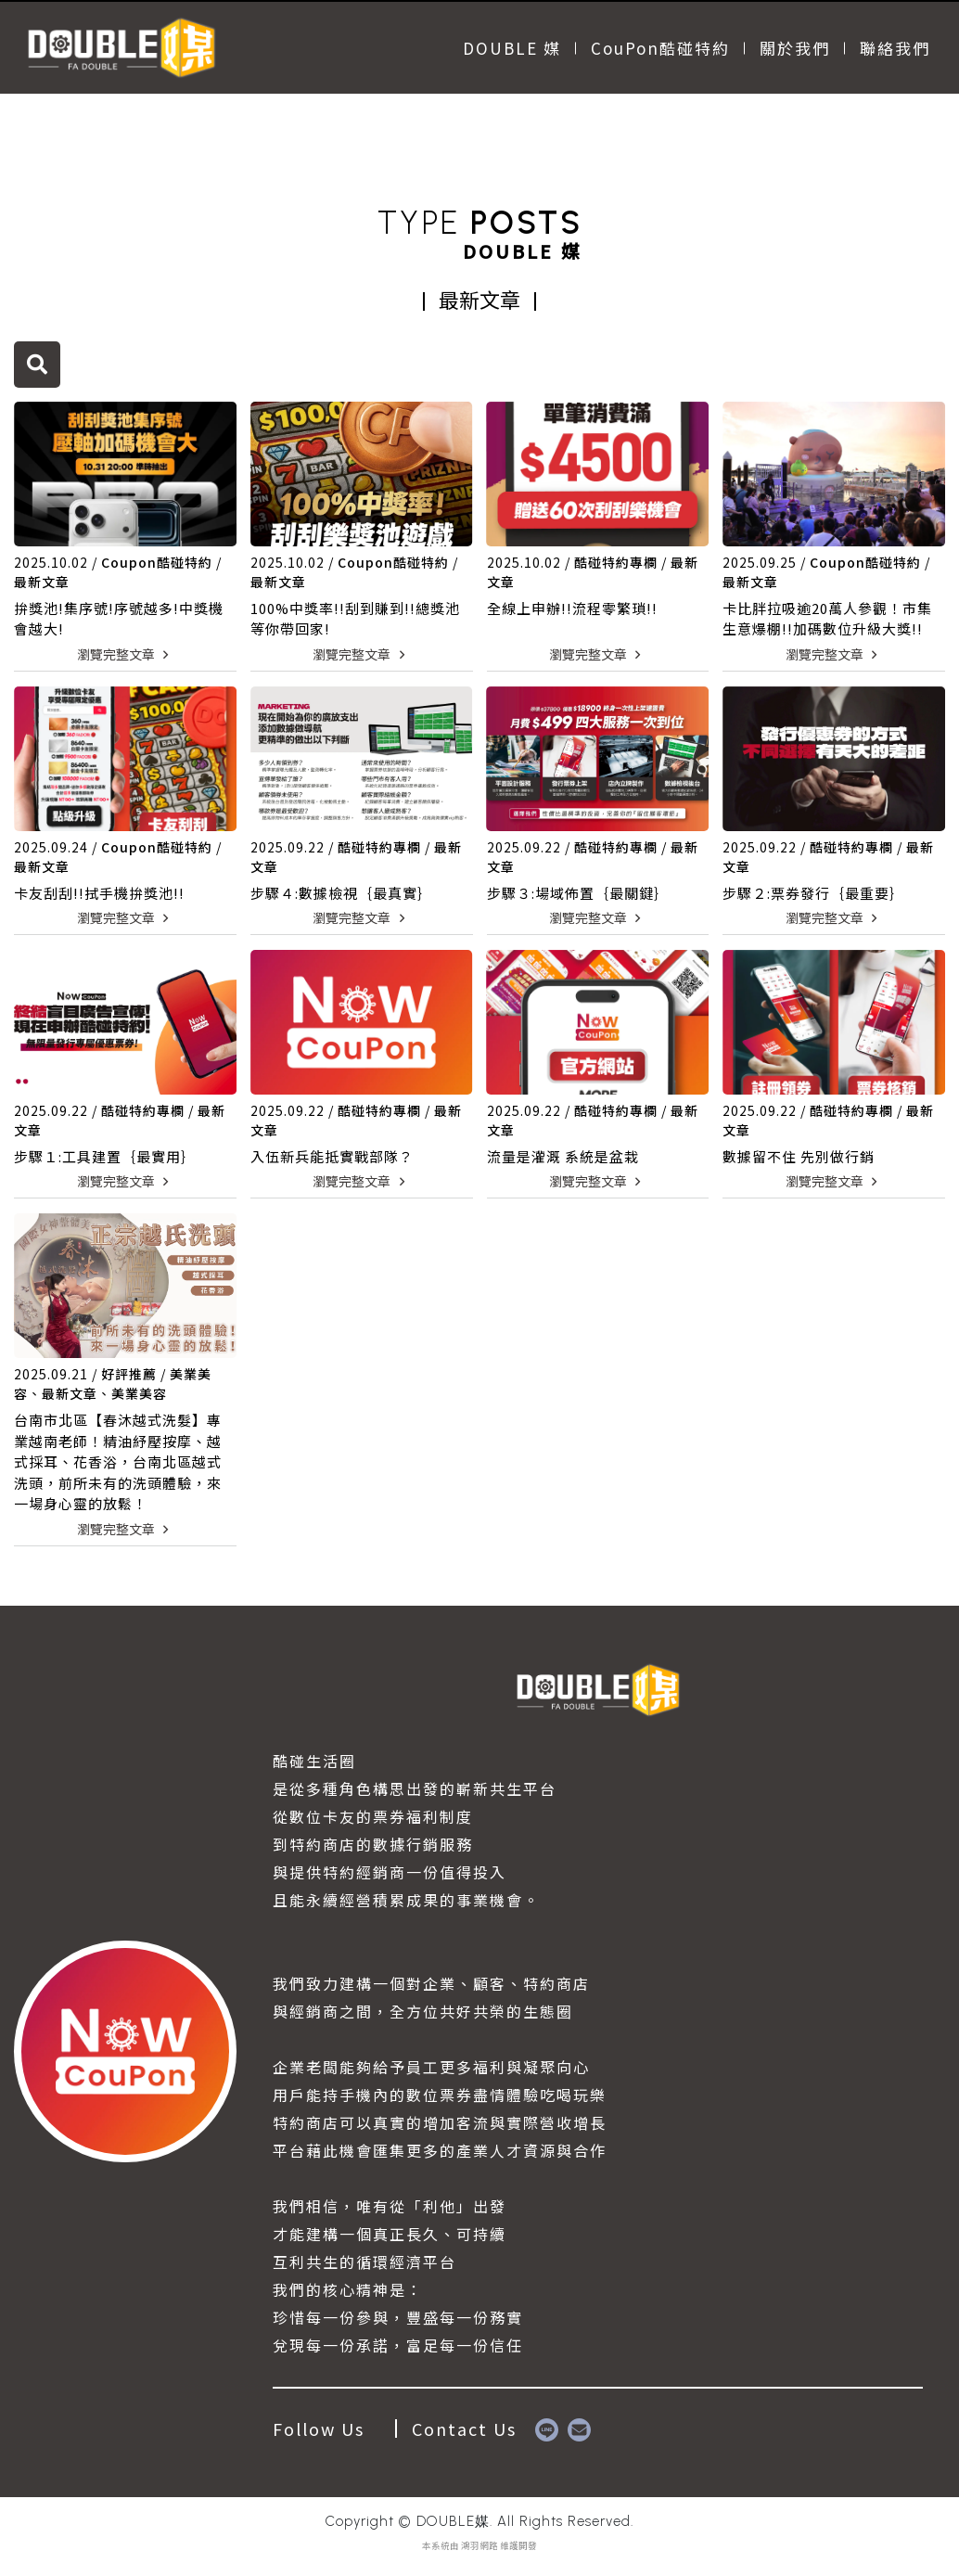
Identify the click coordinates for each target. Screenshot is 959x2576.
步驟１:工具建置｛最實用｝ (105, 1156)
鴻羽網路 (479, 2545)
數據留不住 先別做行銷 (798, 1156)
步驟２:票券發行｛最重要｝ (813, 893)
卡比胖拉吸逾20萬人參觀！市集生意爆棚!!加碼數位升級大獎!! (827, 618)
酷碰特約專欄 (616, 562)
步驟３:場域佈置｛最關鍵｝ (578, 893)
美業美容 (139, 1393)
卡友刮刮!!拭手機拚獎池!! (99, 893)
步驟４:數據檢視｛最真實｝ (341, 893)
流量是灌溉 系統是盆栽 (563, 1156)
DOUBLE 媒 (512, 47)
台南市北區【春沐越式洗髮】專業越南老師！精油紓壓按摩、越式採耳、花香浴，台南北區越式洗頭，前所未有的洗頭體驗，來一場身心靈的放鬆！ (118, 1461)
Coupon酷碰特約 (156, 562)
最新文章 (42, 581)
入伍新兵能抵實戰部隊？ (332, 1156)
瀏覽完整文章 (125, 654)
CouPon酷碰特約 (660, 47)
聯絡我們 (895, 47)
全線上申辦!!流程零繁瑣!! (572, 608)
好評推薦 (129, 1374)
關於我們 (795, 47)
